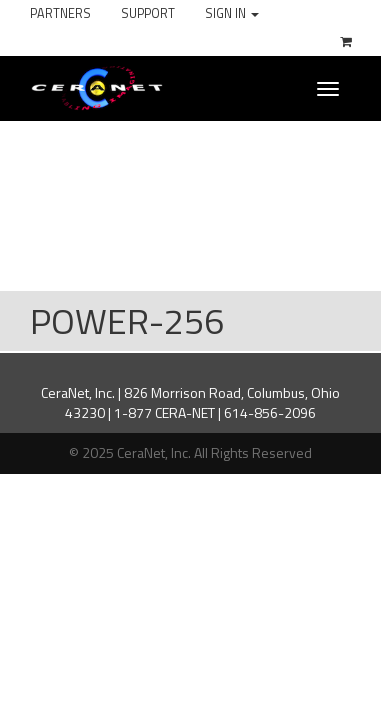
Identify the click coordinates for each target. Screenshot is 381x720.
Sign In (232, 13)
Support (148, 13)
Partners (60, 13)
